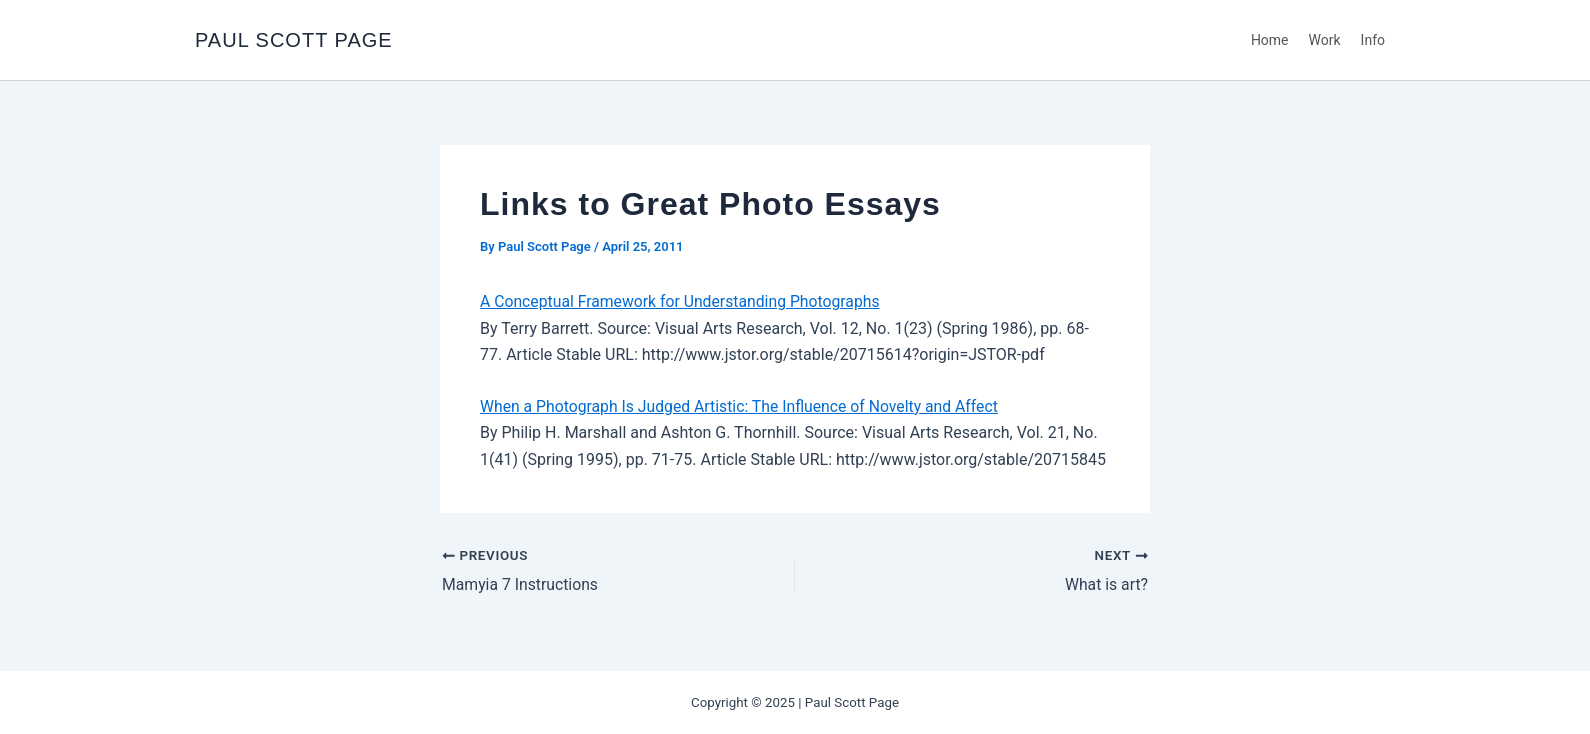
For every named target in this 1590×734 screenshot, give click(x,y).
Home (1270, 40)
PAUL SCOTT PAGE (294, 40)
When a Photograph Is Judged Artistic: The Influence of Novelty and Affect (743, 406)
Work (1325, 40)
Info (1373, 40)
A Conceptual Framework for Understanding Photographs (683, 301)
